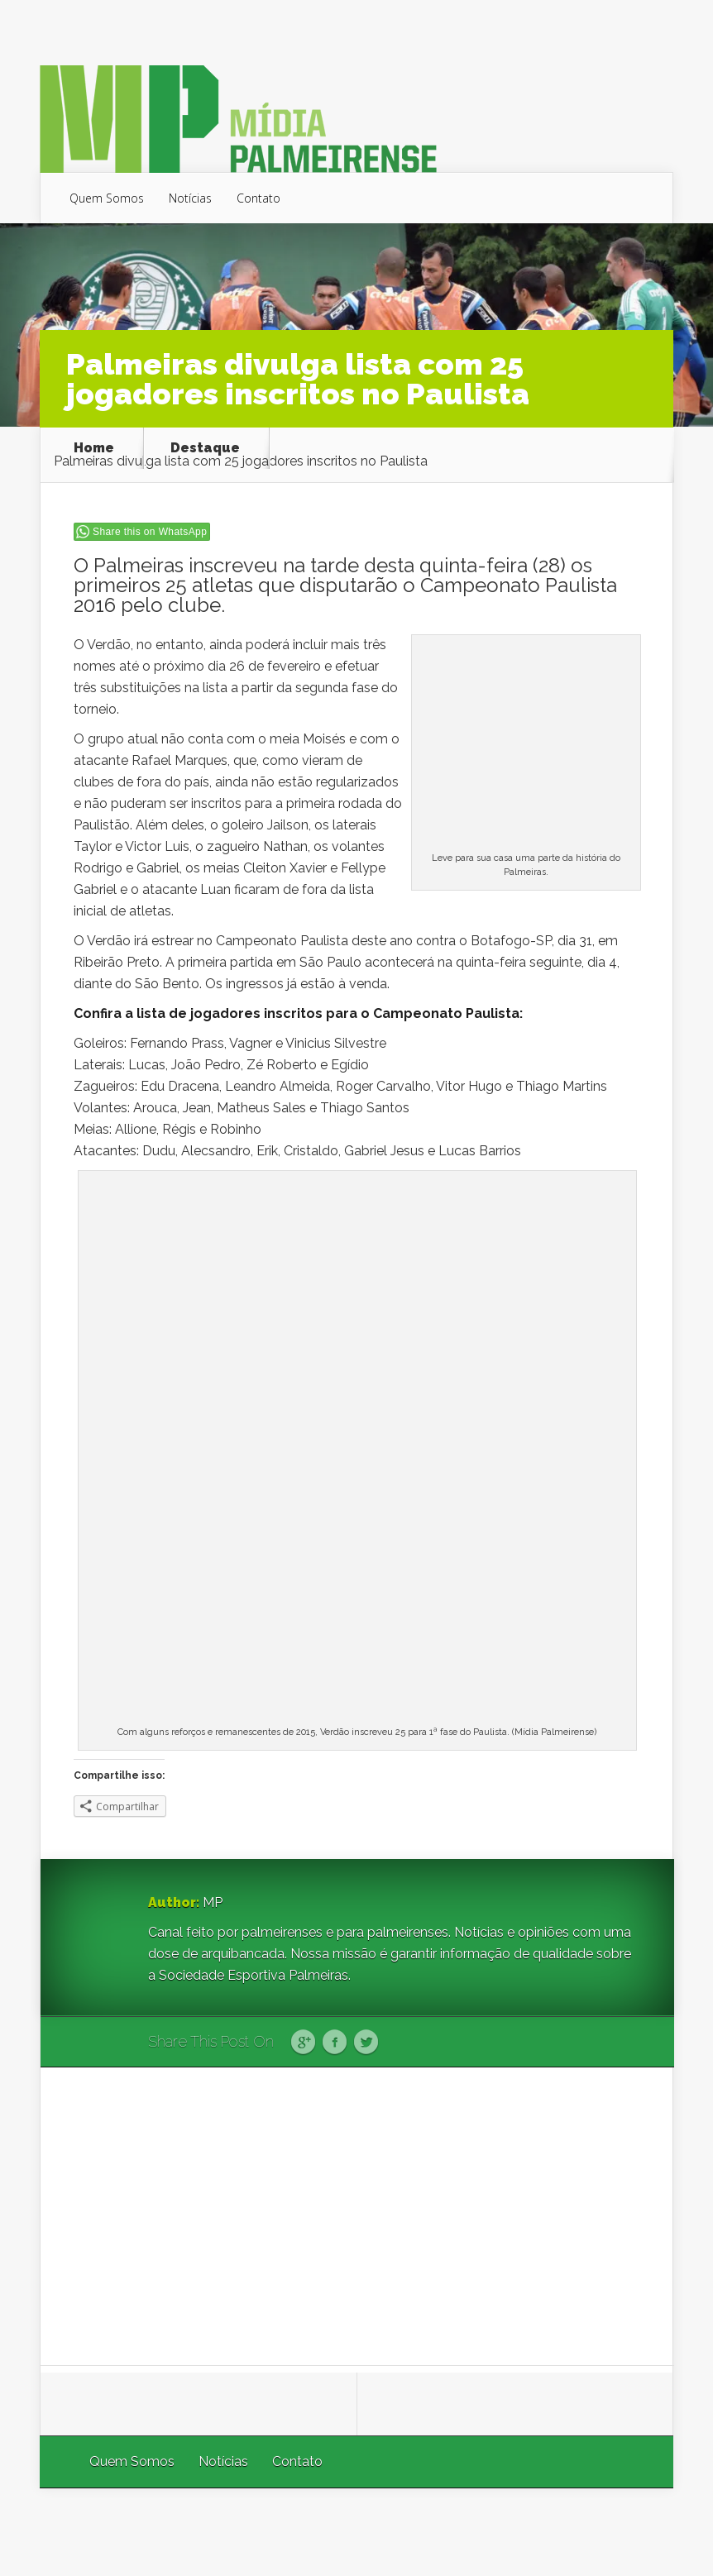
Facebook (334, 2042)
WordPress (634, 2532)
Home (94, 448)
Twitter (366, 2042)
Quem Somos (106, 198)
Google (303, 2042)
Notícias (190, 198)
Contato (258, 198)
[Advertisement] (357, 2216)
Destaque (205, 448)
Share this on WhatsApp (150, 532)
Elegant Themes (452, 2532)
